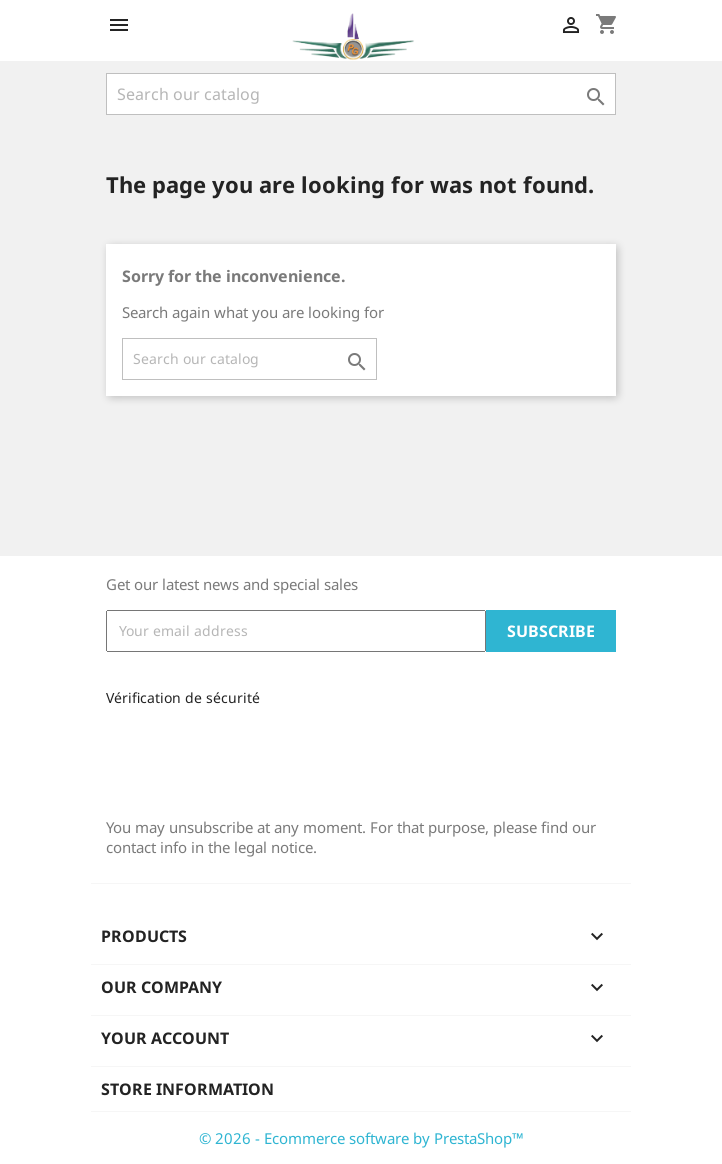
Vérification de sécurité (183, 697)
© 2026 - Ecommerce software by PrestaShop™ (361, 1138)
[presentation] (240, 754)
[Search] (361, 94)
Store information (187, 1089)
